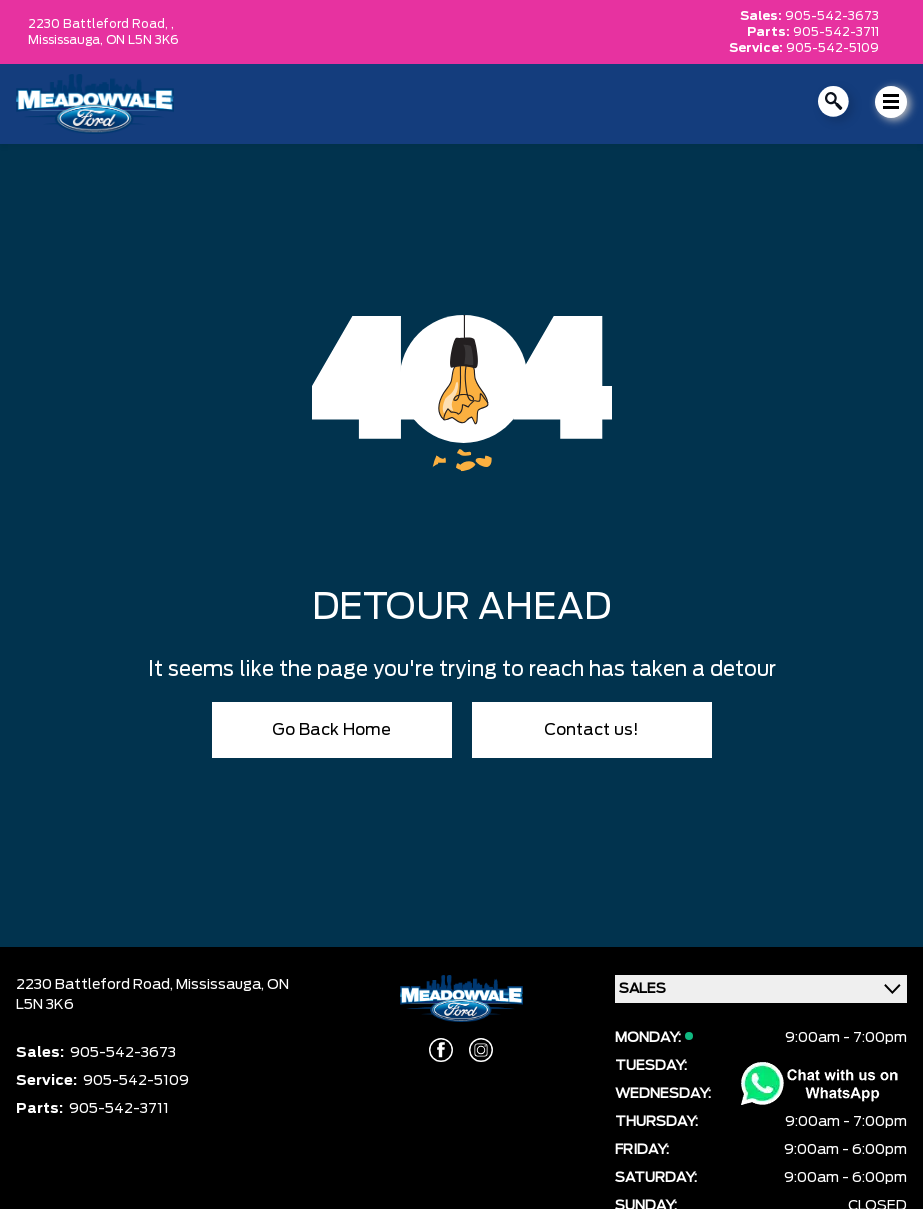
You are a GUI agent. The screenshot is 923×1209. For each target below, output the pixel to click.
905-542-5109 (832, 48)
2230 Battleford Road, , (101, 24)
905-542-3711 (836, 32)
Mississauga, (67, 40)
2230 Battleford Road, (96, 985)
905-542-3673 (832, 16)
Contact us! (591, 730)
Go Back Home (331, 730)
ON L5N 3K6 (142, 40)
